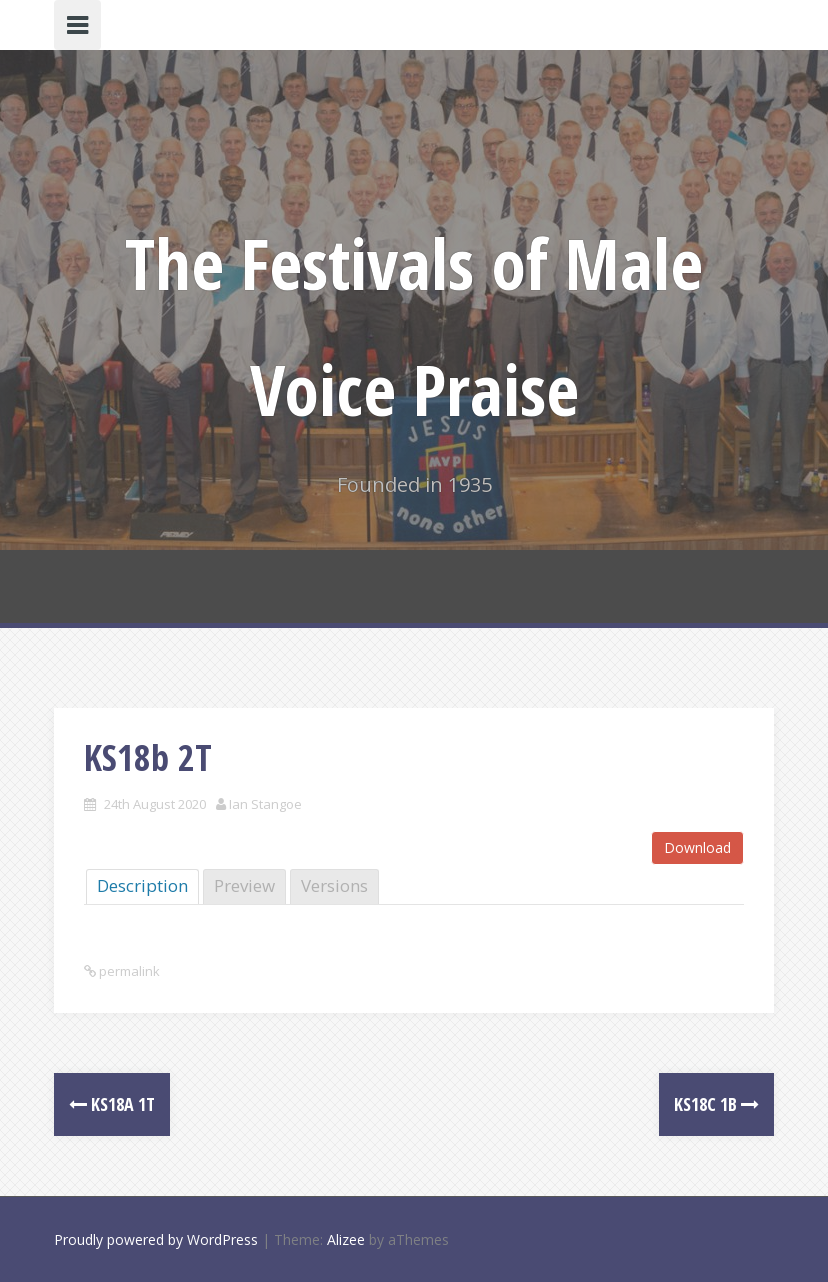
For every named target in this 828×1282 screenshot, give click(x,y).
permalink (128, 971)
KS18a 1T (112, 1104)
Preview (244, 885)
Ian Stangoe (265, 804)
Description (142, 885)
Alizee (346, 1239)
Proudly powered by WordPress (156, 1239)
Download (697, 847)
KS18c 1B (716, 1104)
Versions (334, 885)
